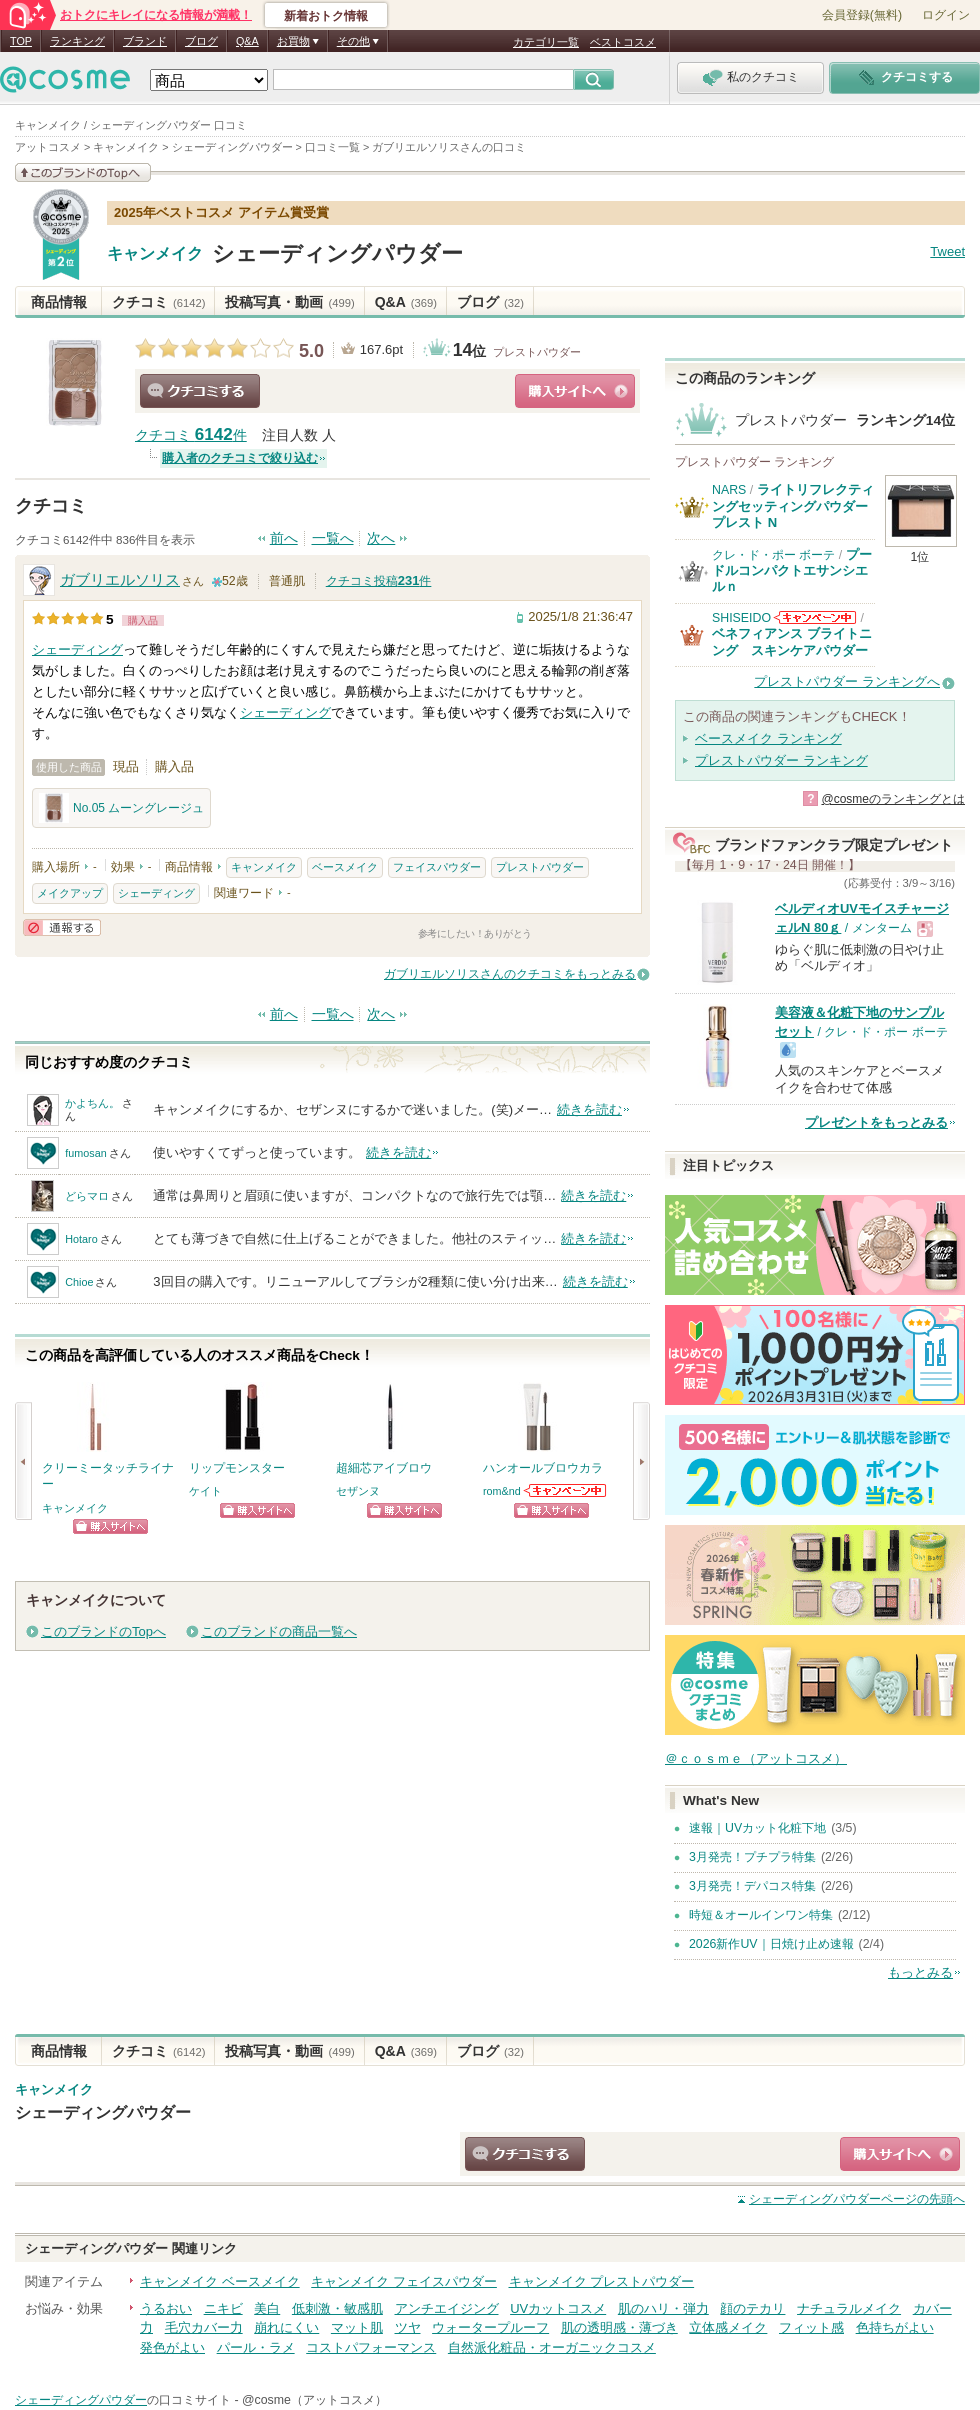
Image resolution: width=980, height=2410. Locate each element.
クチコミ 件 (191, 435)
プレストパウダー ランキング (781, 760)
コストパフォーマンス (371, 2347)
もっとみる (920, 1972)
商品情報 (59, 302)
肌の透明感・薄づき (619, 2327)
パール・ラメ (256, 2347)
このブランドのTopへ (103, 1631)
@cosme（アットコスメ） (314, 2400)
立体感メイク (728, 2327)
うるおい (166, 2308)
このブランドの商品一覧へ (279, 1631)
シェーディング (77, 649)
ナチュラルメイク (849, 2308)
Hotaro (81, 1239)
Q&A (247, 41)
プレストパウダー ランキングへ (847, 681)
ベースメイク (345, 867)
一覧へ (333, 538)
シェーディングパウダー (337, 253)
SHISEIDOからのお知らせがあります (815, 617)
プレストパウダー (537, 352)
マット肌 (357, 2327)
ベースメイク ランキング (768, 738)
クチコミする (200, 391)
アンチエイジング (447, 2308)
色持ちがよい (895, 2327)
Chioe (79, 1282)
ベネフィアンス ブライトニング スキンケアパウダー (792, 641)
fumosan (85, 1153)
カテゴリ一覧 (546, 42)
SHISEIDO (741, 618)
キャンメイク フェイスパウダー (404, 2281)
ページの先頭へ (857, 2199)
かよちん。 (92, 1103)
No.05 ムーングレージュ (121, 808)
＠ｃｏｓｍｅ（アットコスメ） (756, 1758)
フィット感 (811, 2327)
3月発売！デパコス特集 (752, 1886)
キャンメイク (155, 254)
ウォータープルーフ (490, 2327)
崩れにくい (286, 2327)
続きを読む (589, 1109)
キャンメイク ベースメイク (220, 2281)
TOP (21, 41)
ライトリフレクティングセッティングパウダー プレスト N (793, 506)
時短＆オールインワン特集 (761, 1915)
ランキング (77, 41)
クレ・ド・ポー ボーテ (773, 555)
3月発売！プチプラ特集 (752, 1857)
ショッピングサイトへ (575, 391)
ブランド (145, 41)
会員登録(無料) (862, 15)
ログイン (946, 15)
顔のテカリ (752, 2308)
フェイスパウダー (437, 867)
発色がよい (172, 2347)
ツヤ (408, 2327)
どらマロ (87, 1196)
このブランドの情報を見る (83, 172)
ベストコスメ (623, 42)
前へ (284, 538)
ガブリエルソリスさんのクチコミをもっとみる (510, 974)
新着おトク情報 (326, 16)
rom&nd (502, 1491)
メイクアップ (70, 893)
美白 (267, 2308)
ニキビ (223, 2308)
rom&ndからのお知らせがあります (566, 1490)
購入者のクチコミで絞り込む (240, 458)
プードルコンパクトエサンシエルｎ (792, 571)
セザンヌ (358, 1491)
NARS (729, 490)
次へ (381, 538)
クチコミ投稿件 (379, 581)
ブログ (201, 41)
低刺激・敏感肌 (337, 2308)
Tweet (947, 251)
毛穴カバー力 (204, 2327)
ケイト (205, 1491)
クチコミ (158, 302)
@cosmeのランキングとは (893, 799)
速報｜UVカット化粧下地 (757, 1828)
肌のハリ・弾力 (663, 2308)
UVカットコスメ (558, 2308)
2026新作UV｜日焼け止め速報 (771, 1944)
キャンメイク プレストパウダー (602, 2281)
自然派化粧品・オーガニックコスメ (552, 2347)
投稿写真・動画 (289, 302)
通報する (62, 927)
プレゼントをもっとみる (876, 1122)
